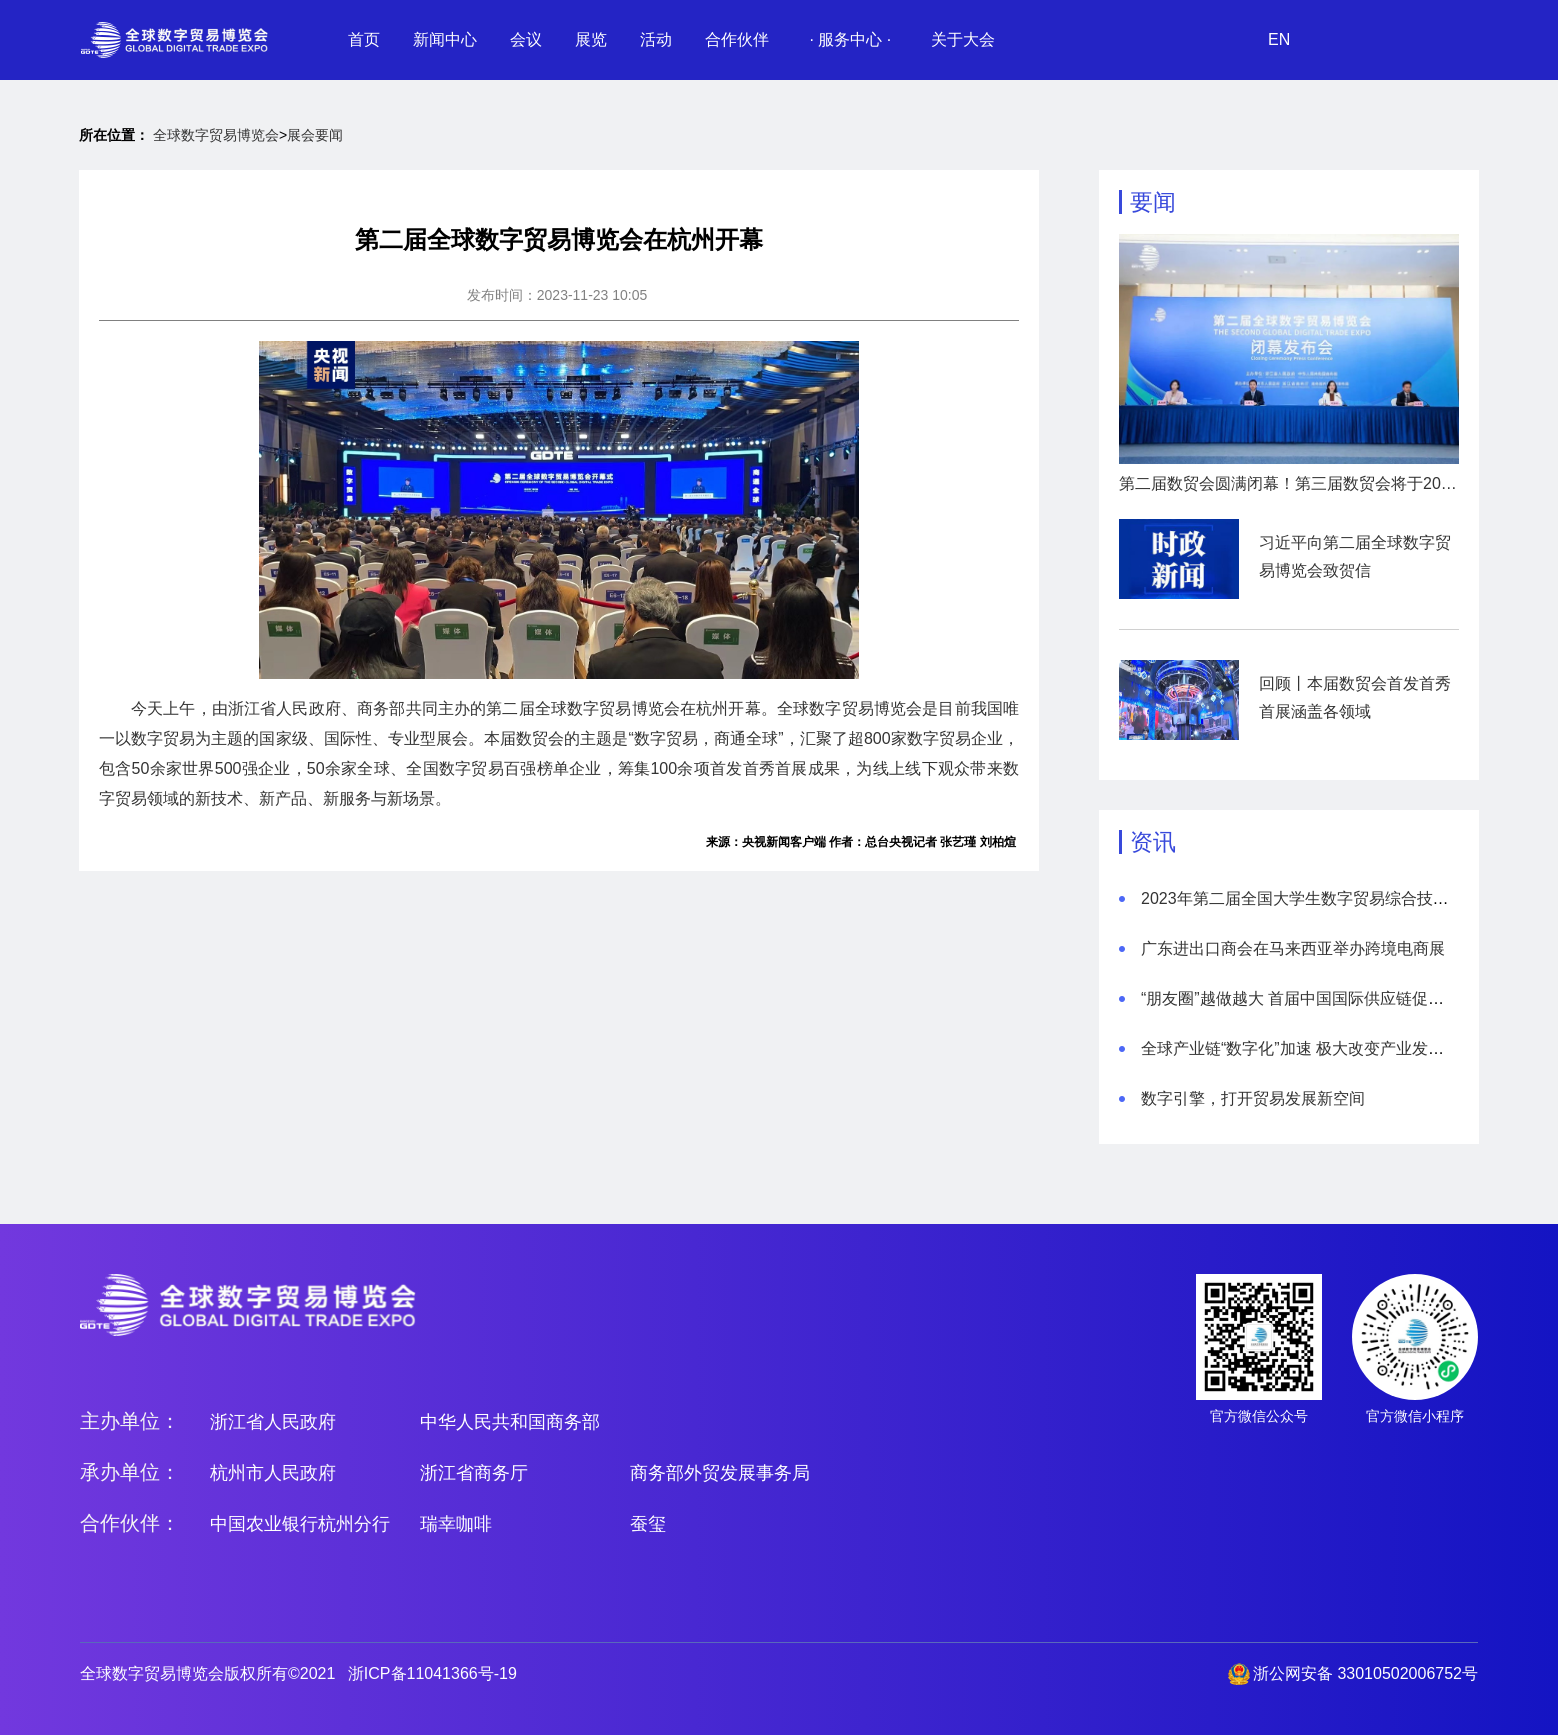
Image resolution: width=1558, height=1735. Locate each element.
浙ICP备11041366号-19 (432, 1673)
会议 (526, 39)
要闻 (1153, 202)
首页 (364, 39)
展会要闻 (315, 135)
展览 (591, 39)
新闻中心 (445, 39)
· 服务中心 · (850, 39)
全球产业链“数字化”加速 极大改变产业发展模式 (1308, 1048)
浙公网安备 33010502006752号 (1365, 1673)
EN (1279, 39)
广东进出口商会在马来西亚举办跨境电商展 (1293, 948)
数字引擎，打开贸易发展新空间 (1253, 1098)
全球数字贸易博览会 (216, 135)
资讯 (1153, 842)
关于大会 (963, 39)
